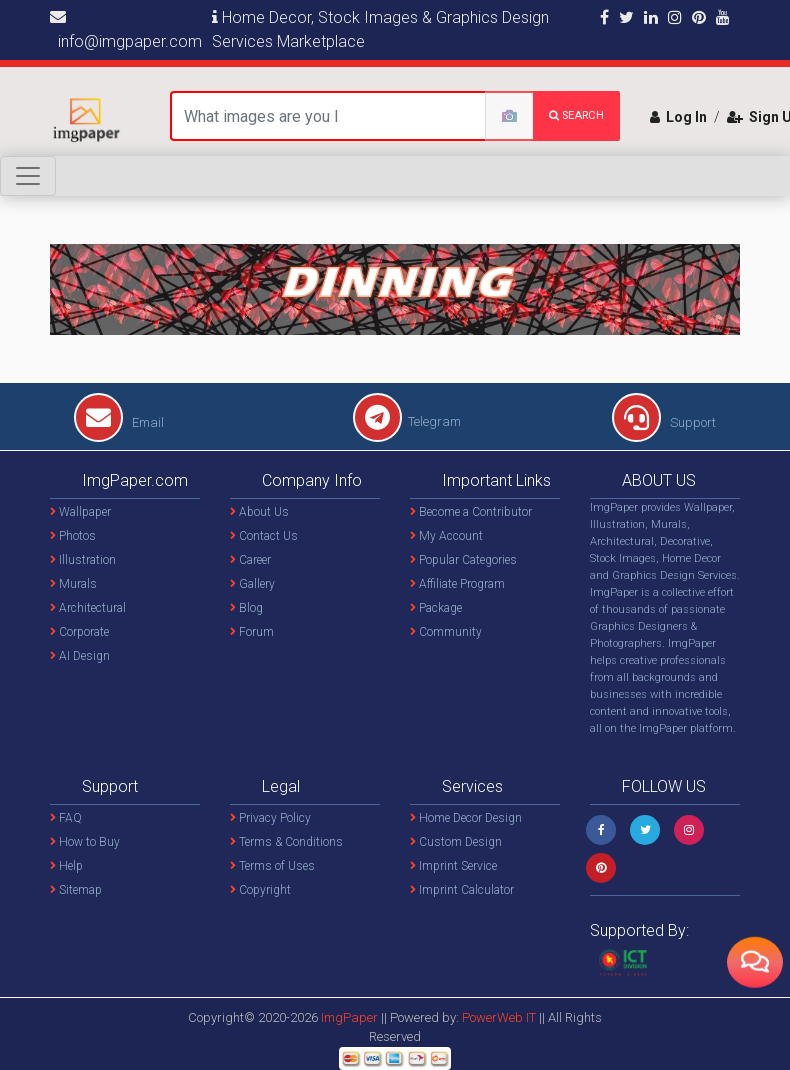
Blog (246, 608)
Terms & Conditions (286, 842)
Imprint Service (453, 866)
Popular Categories (463, 560)
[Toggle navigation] (28, 176)
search (576, 115)
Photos (73, 536)
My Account (446, 536)
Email (119, 422)
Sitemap (76, 890)
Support (664, 422)
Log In (678, 117)
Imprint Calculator (462, 890)
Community (446, 632)
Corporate (79, 632)
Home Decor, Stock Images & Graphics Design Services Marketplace (380, 29)
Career (250, 560)
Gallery (252, 584)
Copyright (260, 890)
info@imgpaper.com (126, 30)
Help (66, 866)
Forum (252, 632)
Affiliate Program (457, 584)
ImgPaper (349, 1017)
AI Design (80, 656)
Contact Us (264, 536)
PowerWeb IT (500, 1017)
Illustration (83, 560)
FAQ (66, 818)
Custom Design (456, 842)
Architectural (88, 608)
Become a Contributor (471, 512)
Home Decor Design (466, 818)
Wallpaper (80, 512)
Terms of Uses (272, 866)
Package (436, 608)
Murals (73, 584)
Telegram (407, 421)
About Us (259, 512)
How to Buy (85, 842)
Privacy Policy (270, 818)
